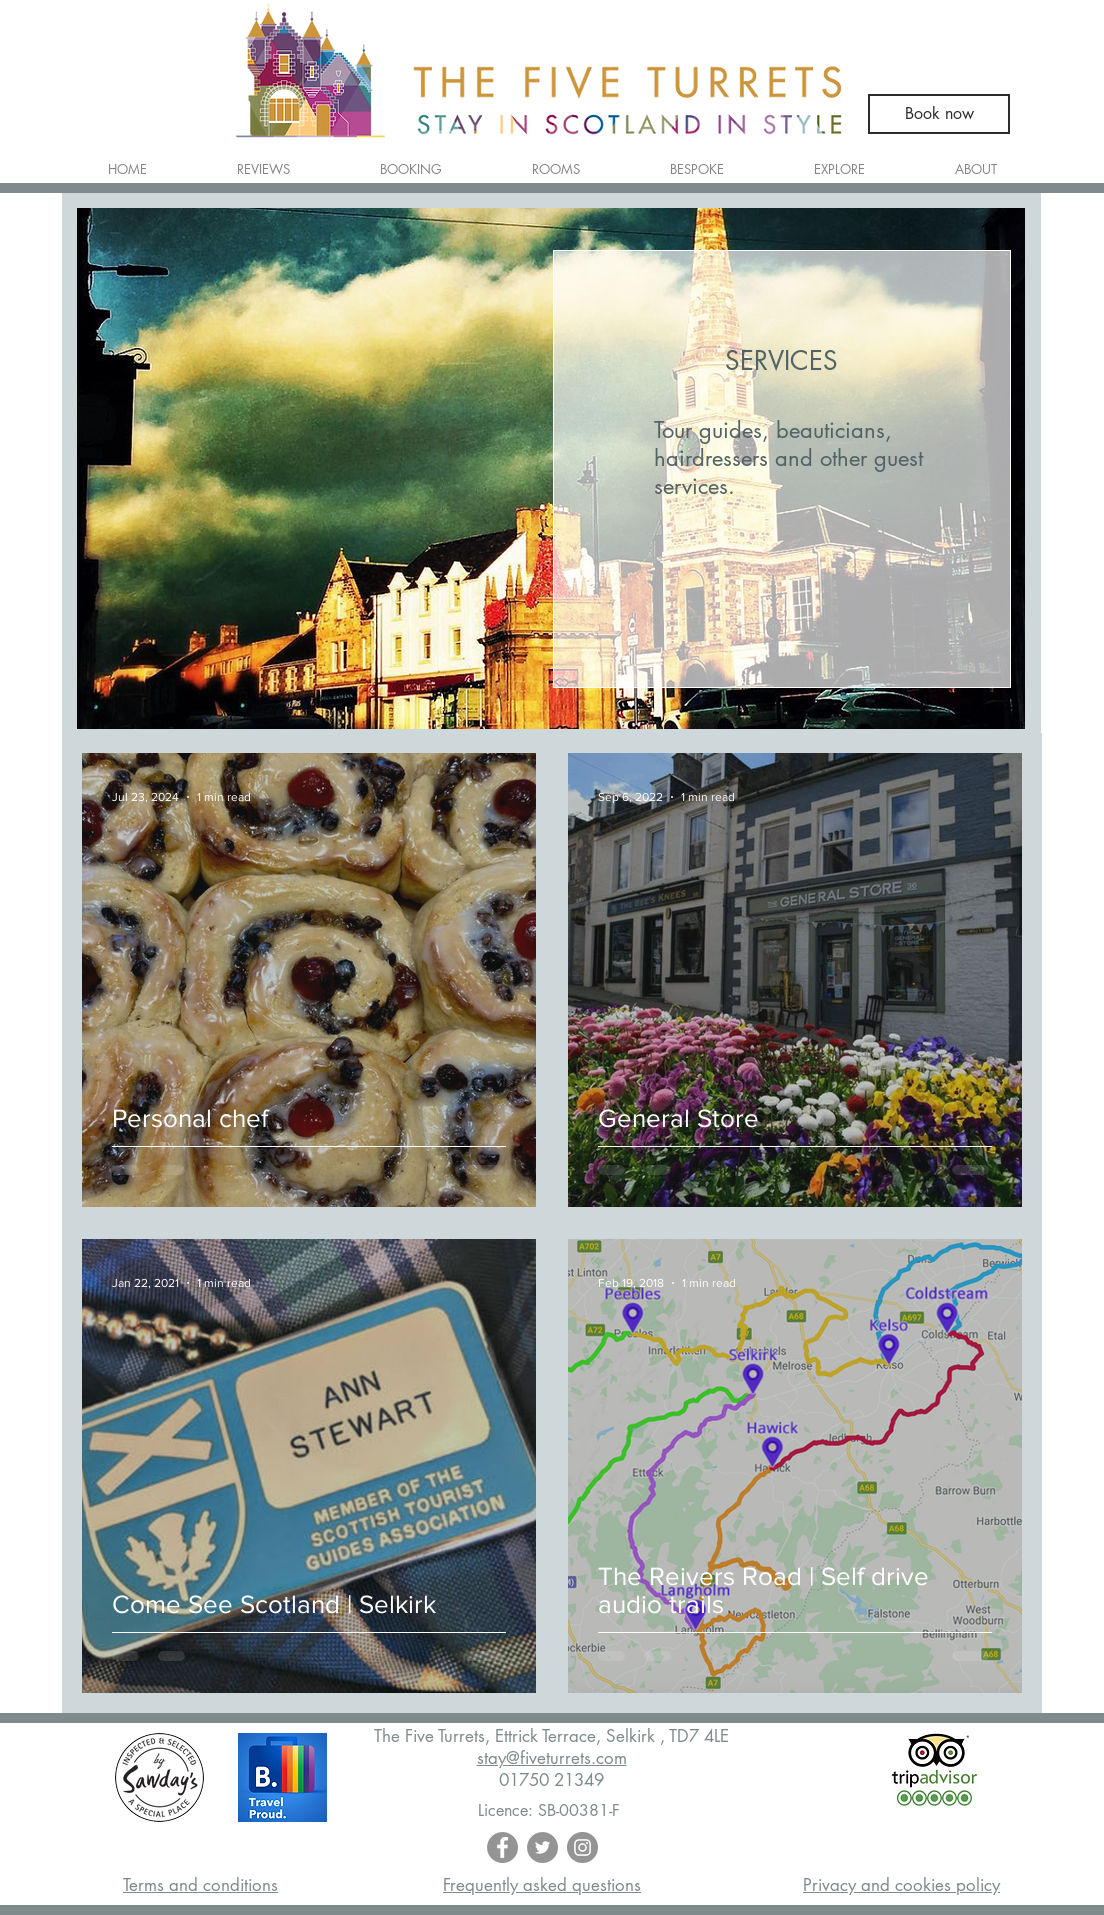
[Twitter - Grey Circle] (542, 1847)
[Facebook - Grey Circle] (502, 1847)
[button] (556, 160)
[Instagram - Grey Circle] (582, 1847)
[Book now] (939, 114)
